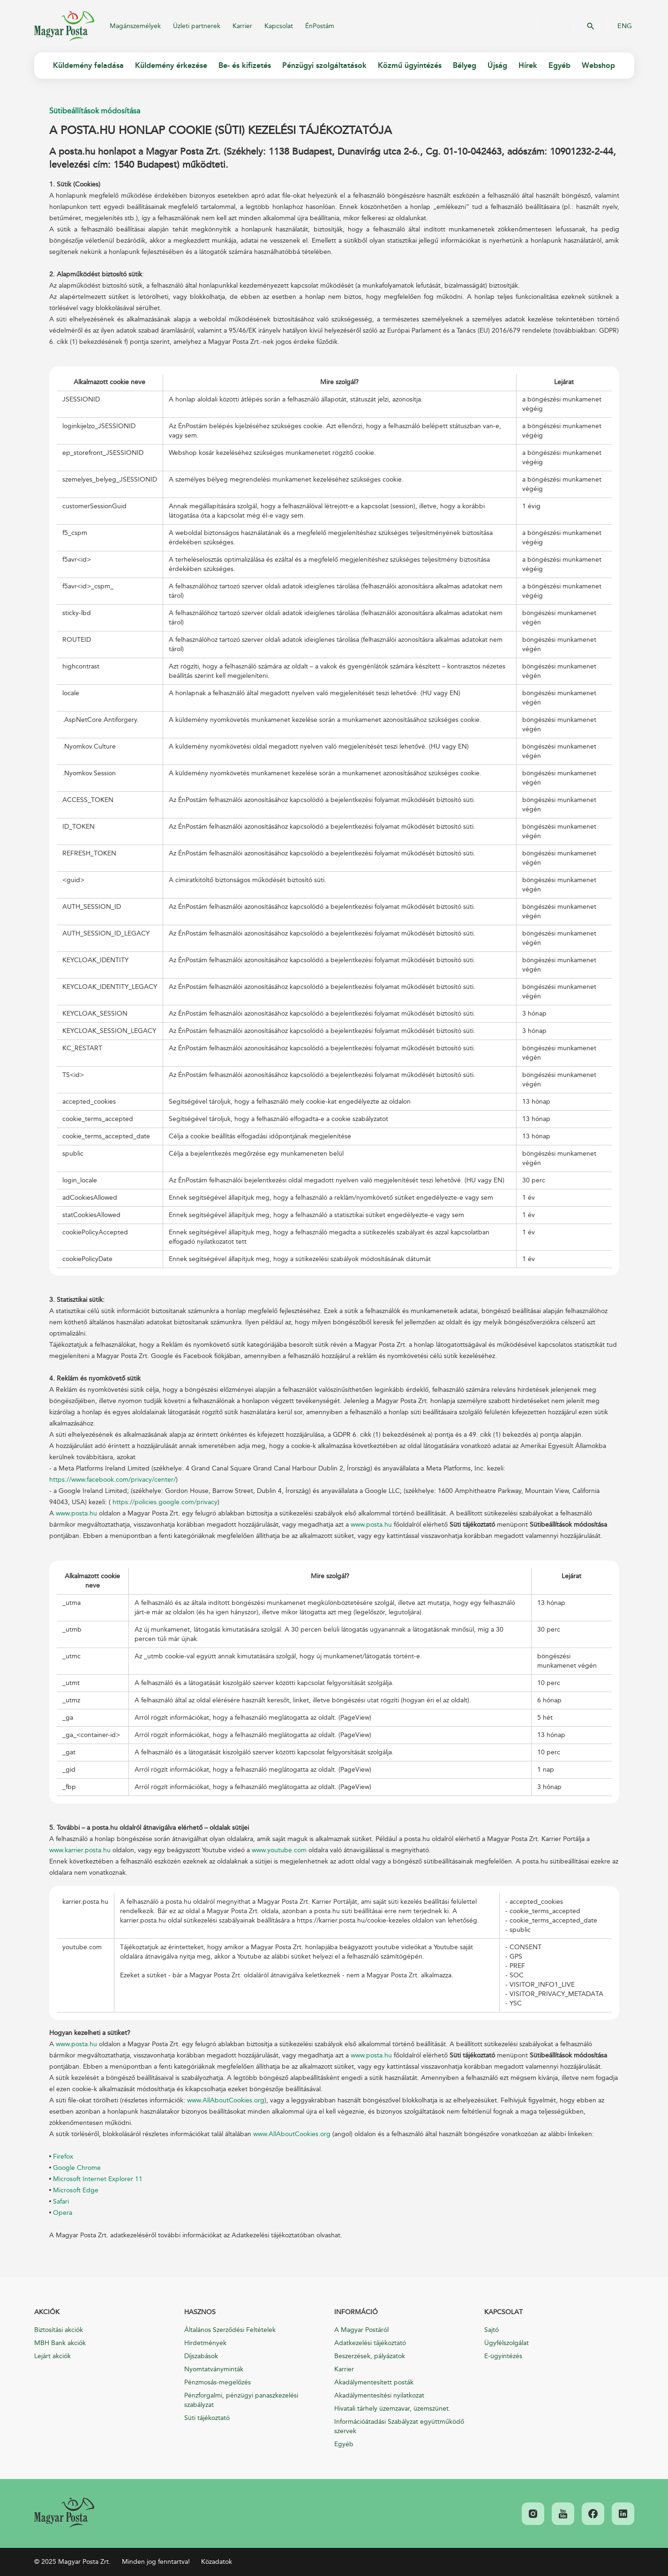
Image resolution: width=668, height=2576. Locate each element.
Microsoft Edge (75, 2190)
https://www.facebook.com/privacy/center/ (112, 1480)
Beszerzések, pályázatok (369, 2356)
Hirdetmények (205, 2343)
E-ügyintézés (503, 2356)
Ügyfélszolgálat (506, 2343)
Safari (61, 2201)
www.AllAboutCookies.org (225, 2100)
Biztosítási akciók (58, 2330)
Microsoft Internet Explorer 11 (98, 2179)
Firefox (63, 2156)
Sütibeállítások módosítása (94, 111)
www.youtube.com (279, 1850)
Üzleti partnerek (196, 26)
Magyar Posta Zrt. (64, 26)
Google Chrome (77, 2168)
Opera (62, 2213)
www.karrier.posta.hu (80, 1850)
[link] (64, 2513)
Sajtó (491, 2330)
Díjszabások (201, 2356)
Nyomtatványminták (213, 2369)
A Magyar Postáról (361, 2330)
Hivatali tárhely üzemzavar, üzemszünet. (392, 2409)
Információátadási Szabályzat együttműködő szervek (399, 2426)
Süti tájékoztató (207, 2418)
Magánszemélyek (135, 26)
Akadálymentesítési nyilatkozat (379, 2395)
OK (590, 26)
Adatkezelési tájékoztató (370, 2343)
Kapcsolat (278, 26)
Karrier (242, 26)
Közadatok (216, 2562)
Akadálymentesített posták (373, 2382)
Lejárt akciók (52, 2356)
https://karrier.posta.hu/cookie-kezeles (353, 1920)
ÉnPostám (319, 26)
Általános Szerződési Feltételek (230, 2330)
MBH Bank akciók (60, 2343)
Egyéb (343, 2444)
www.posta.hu (76, 1513)
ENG (624, 26)
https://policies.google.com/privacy (165, 1502)
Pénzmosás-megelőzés (217, 2382)
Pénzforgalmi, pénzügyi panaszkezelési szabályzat (241, 2400)
